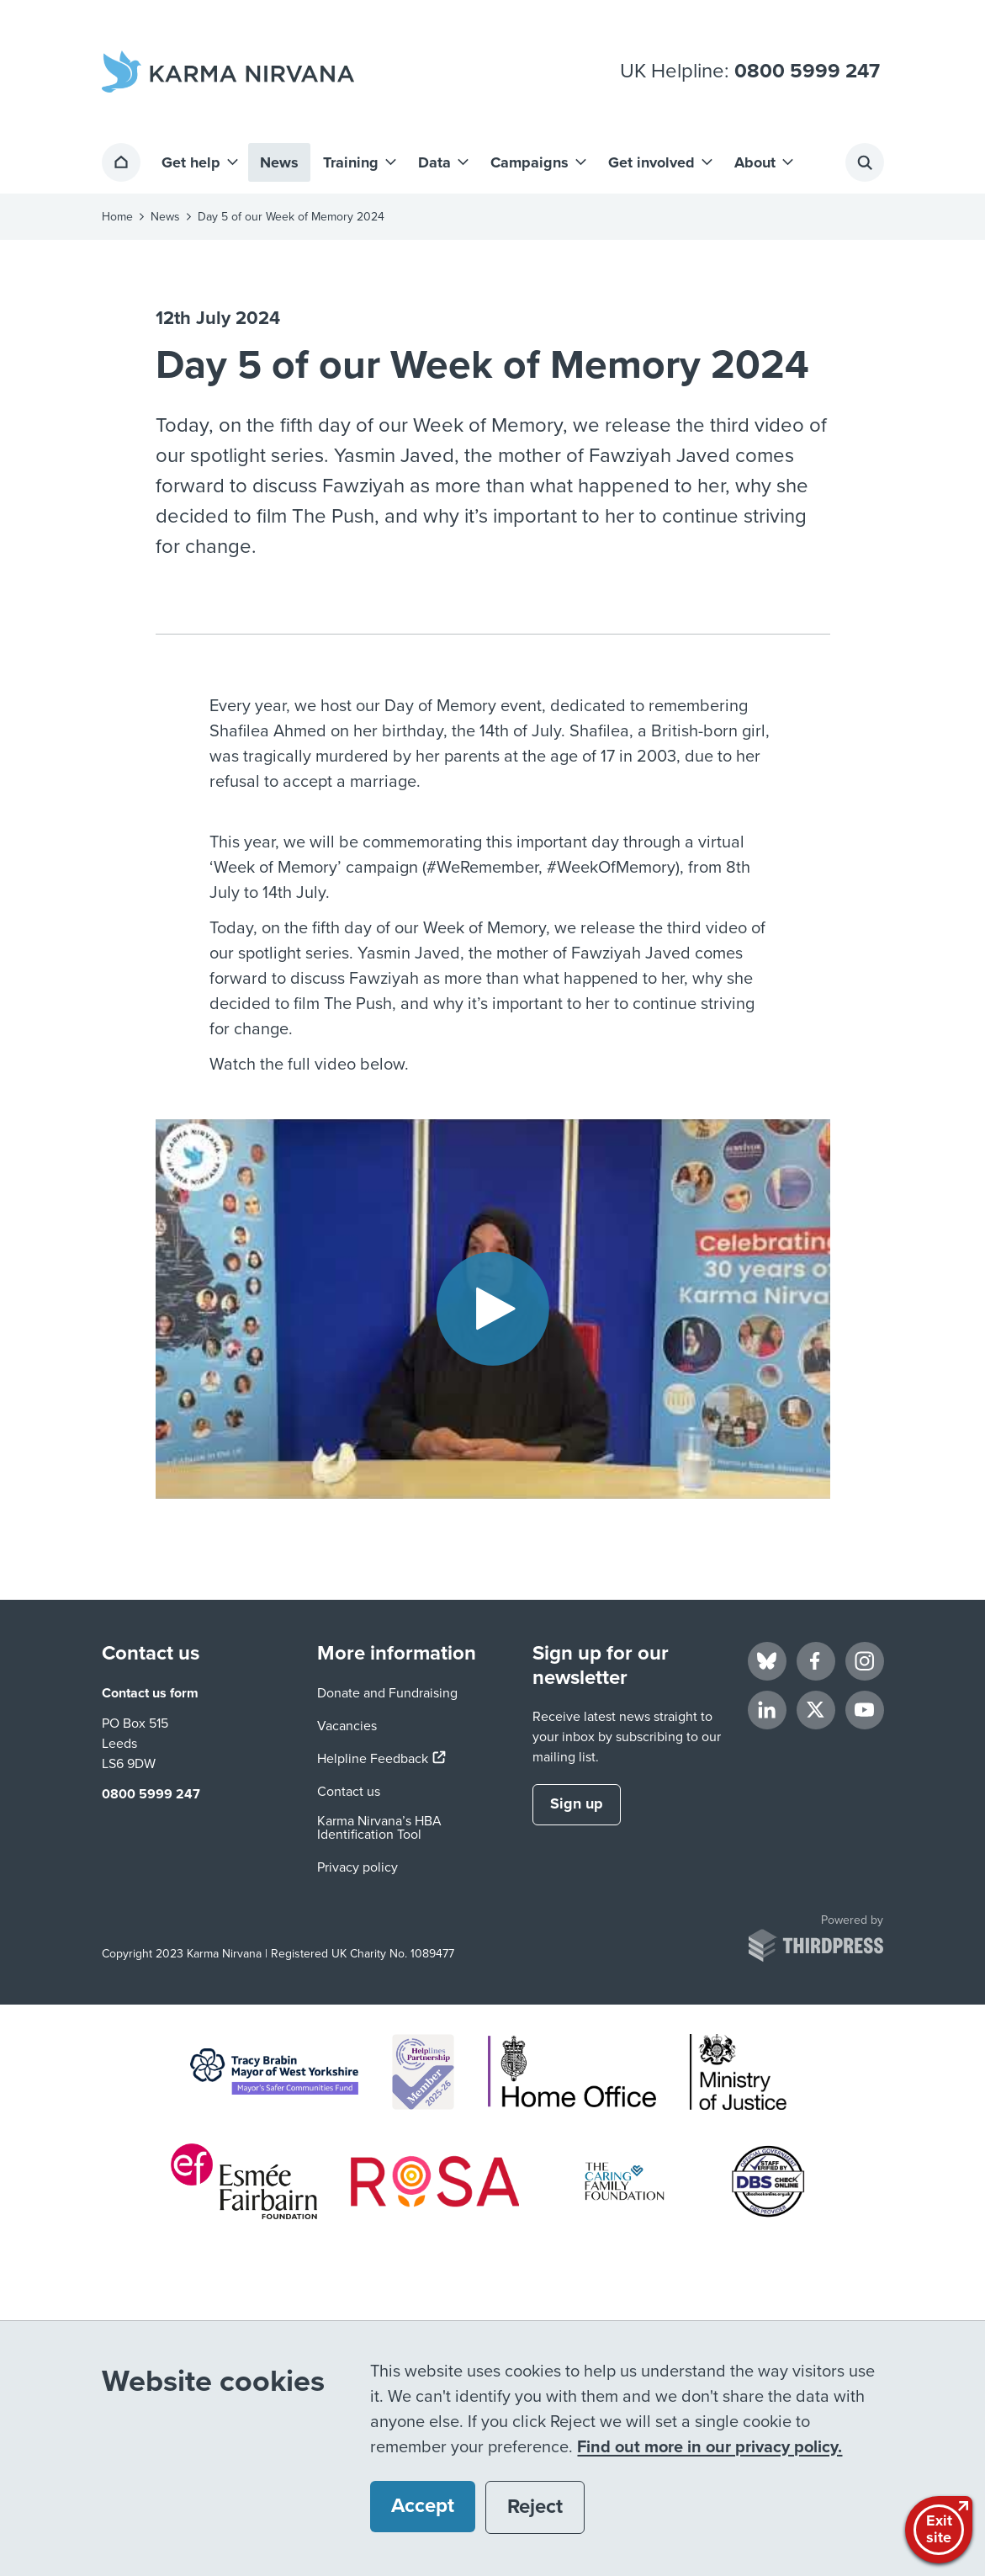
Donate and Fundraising (387, 1693)
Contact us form (150, 1693)
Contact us (348, 1791)
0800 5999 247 (807, 71)
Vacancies (347, 1726)
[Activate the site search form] (864, 162)
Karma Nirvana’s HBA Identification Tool (379, 1827)
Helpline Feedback (381, 1759)
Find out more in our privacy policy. (709, 2447)
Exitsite (941, 2528)
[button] (198, 162)
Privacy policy (357, 1867)
